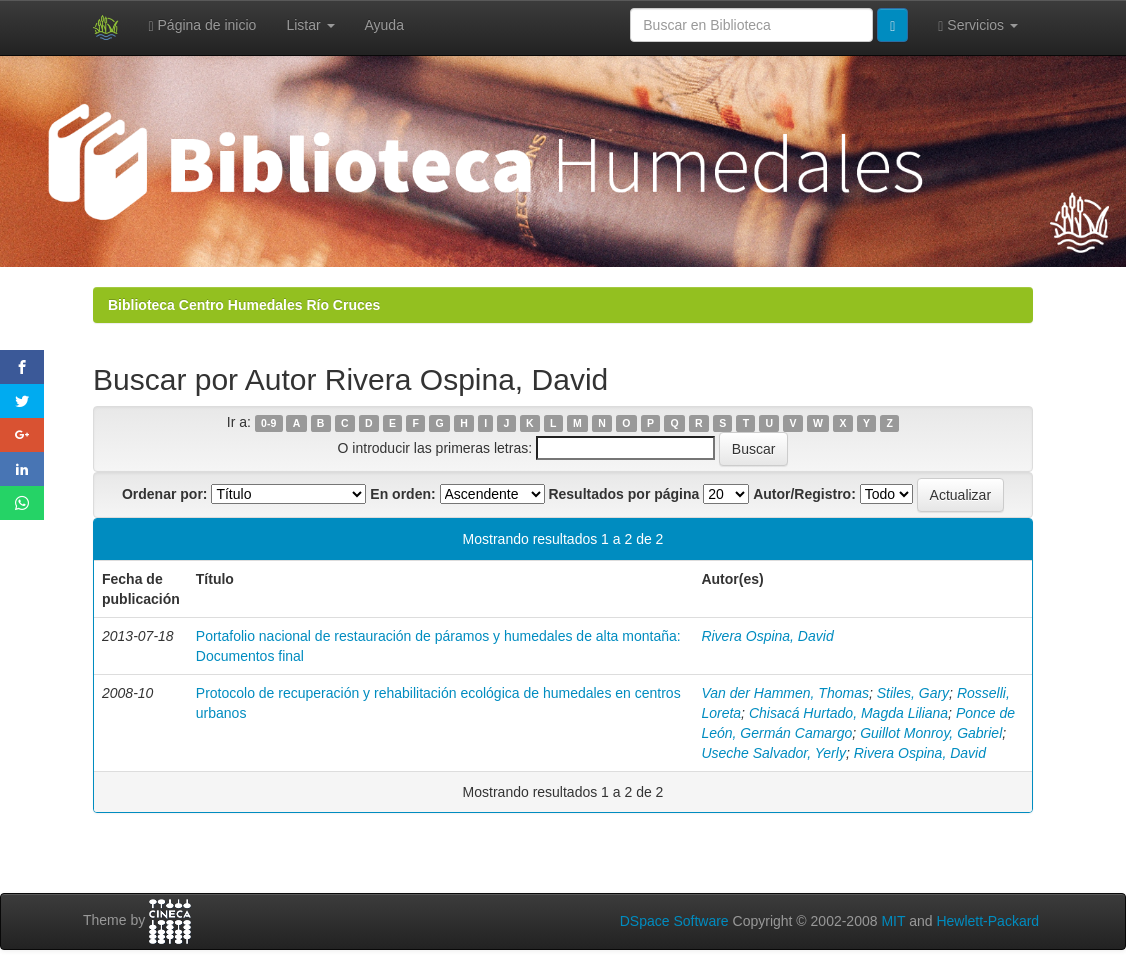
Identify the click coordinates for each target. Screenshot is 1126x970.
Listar (310, 25)
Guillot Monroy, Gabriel (931, 733)
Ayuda (384, 25)
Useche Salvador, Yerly (773, 753)
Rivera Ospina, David (767, 636)
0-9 (268, 423)
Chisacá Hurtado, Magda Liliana (848, 713)
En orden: (402, 494)
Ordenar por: (165, 494)
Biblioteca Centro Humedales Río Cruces (244, 305)
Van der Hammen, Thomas (785, 693)
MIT (893, 921)
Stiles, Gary (913, 693)
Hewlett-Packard (987, 921)
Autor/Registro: (804, 494)
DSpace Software (674, 921)
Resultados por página (623, 494)
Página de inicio (203, 25)
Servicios (978, 25)
